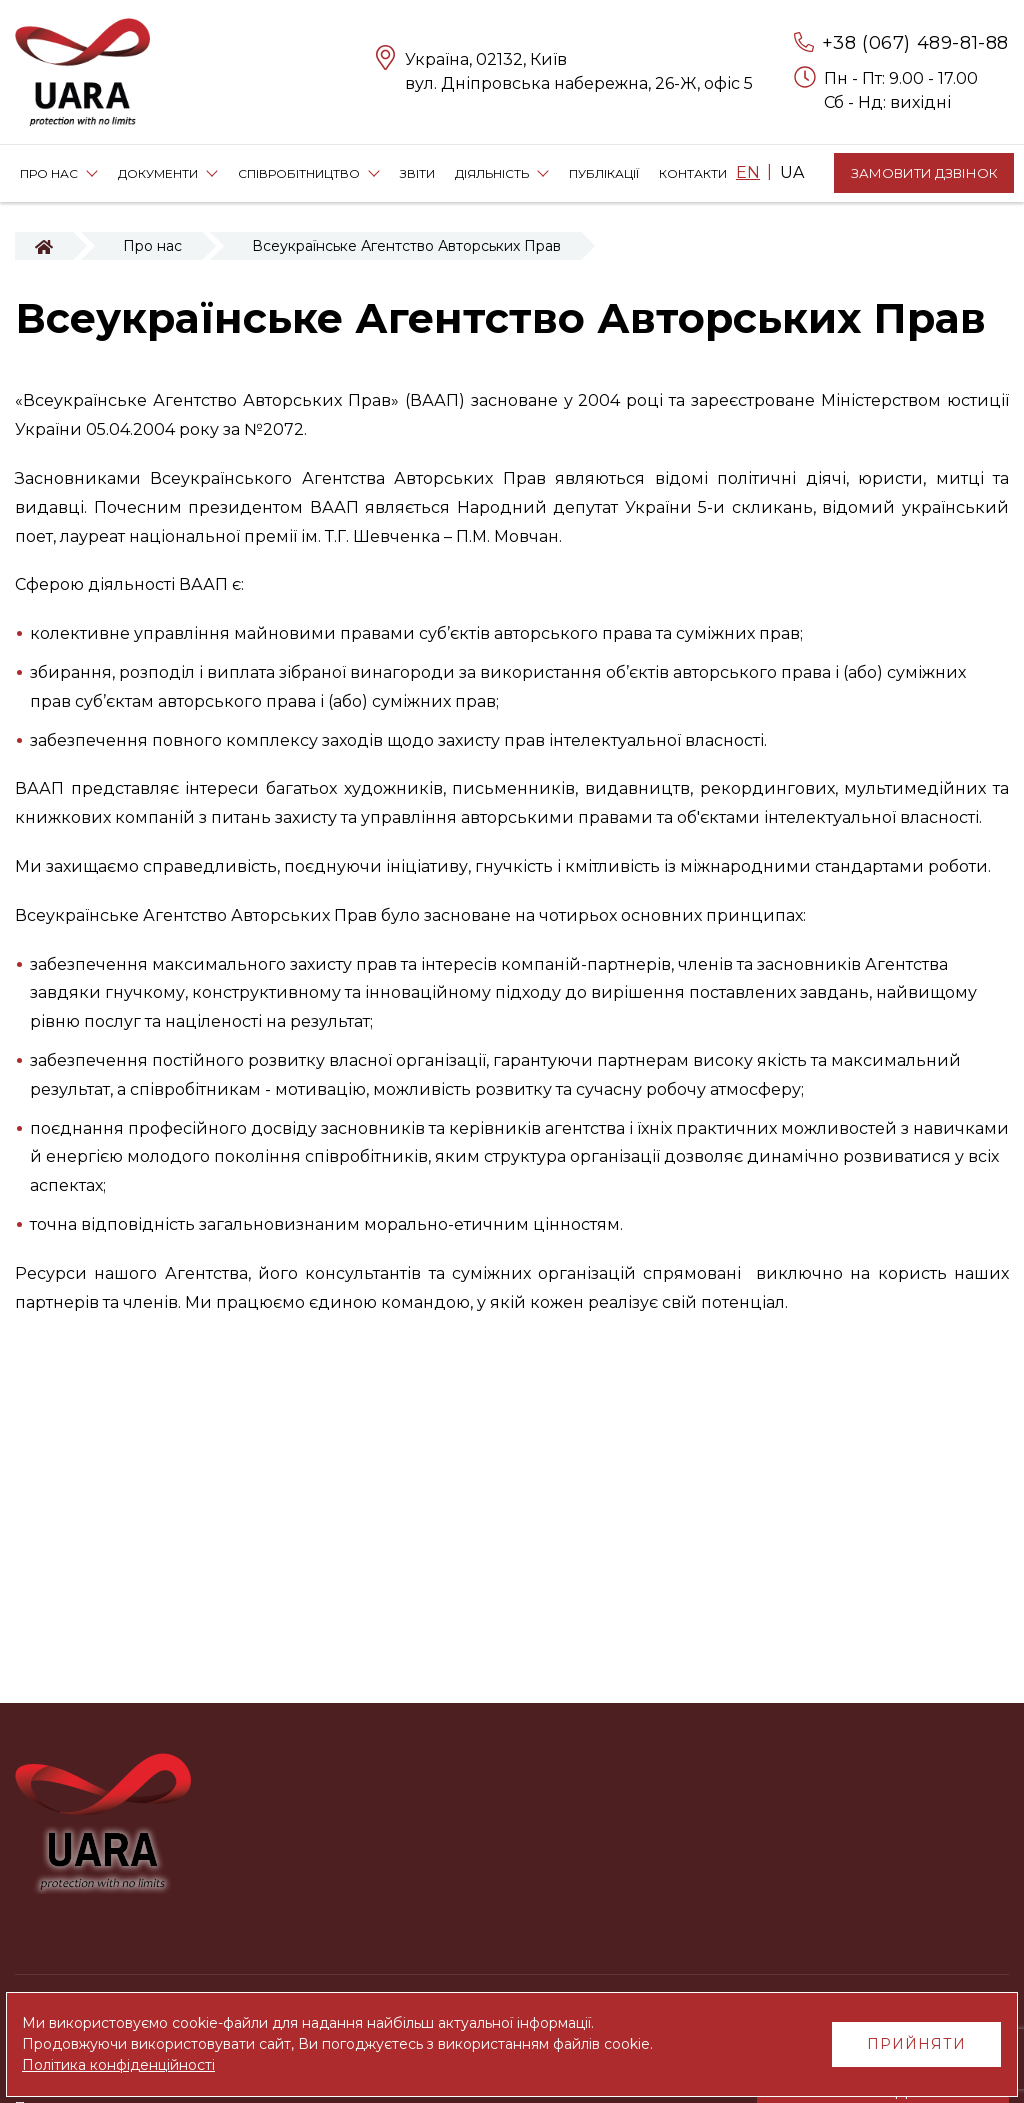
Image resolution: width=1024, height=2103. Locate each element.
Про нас (152, 246)
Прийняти (916, 2044)
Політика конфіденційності (118, 2065)
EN (748, 172)
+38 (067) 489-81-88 (915, 43)
